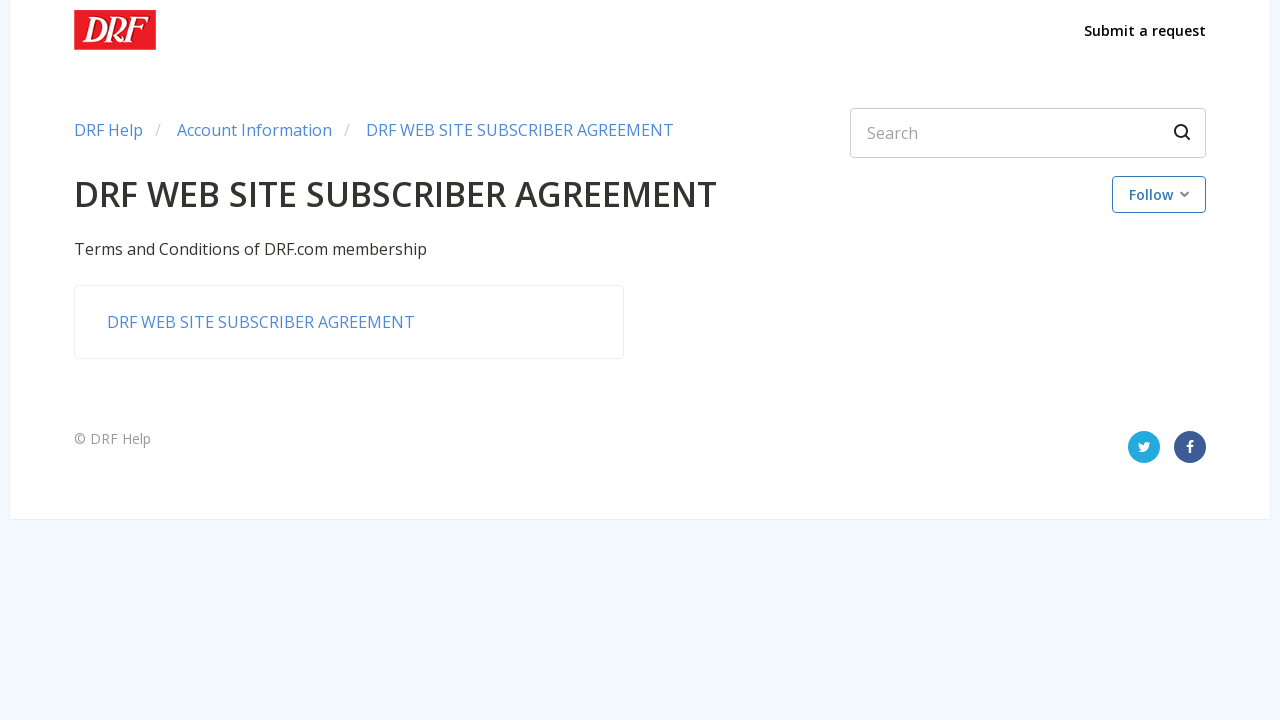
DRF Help (108, 130)
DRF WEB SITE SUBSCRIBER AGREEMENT (520, 130)
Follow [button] (1151, 194)
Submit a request (1145, 30)
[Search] (1028, 133)
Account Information (254, 130)
